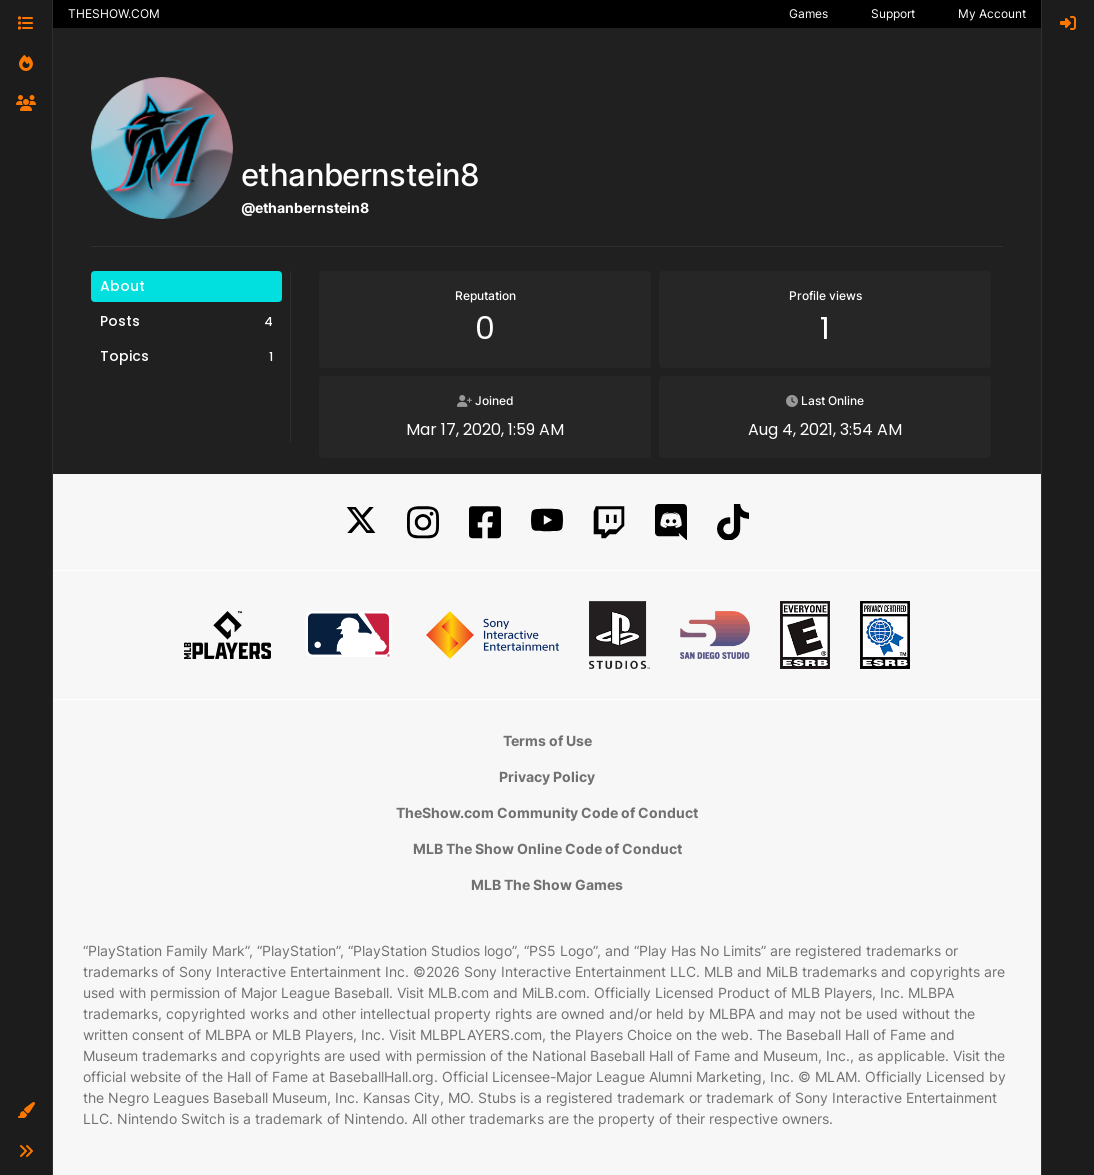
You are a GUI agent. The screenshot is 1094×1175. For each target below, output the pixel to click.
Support (893, 13)
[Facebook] (485, 522)
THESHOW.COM (114, 13)
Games (808, 13)
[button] (26, 1111)
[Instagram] (423, 522)
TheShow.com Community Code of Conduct (547, 812)
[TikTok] (733, 522)
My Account (992, 13)
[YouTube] (547, 522)
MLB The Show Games (547, 884)
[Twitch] (609, 522)
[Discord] (671, 522)
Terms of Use (547, 740)
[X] (361, 522)
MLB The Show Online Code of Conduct (547, 848)
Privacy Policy (547, 776)
